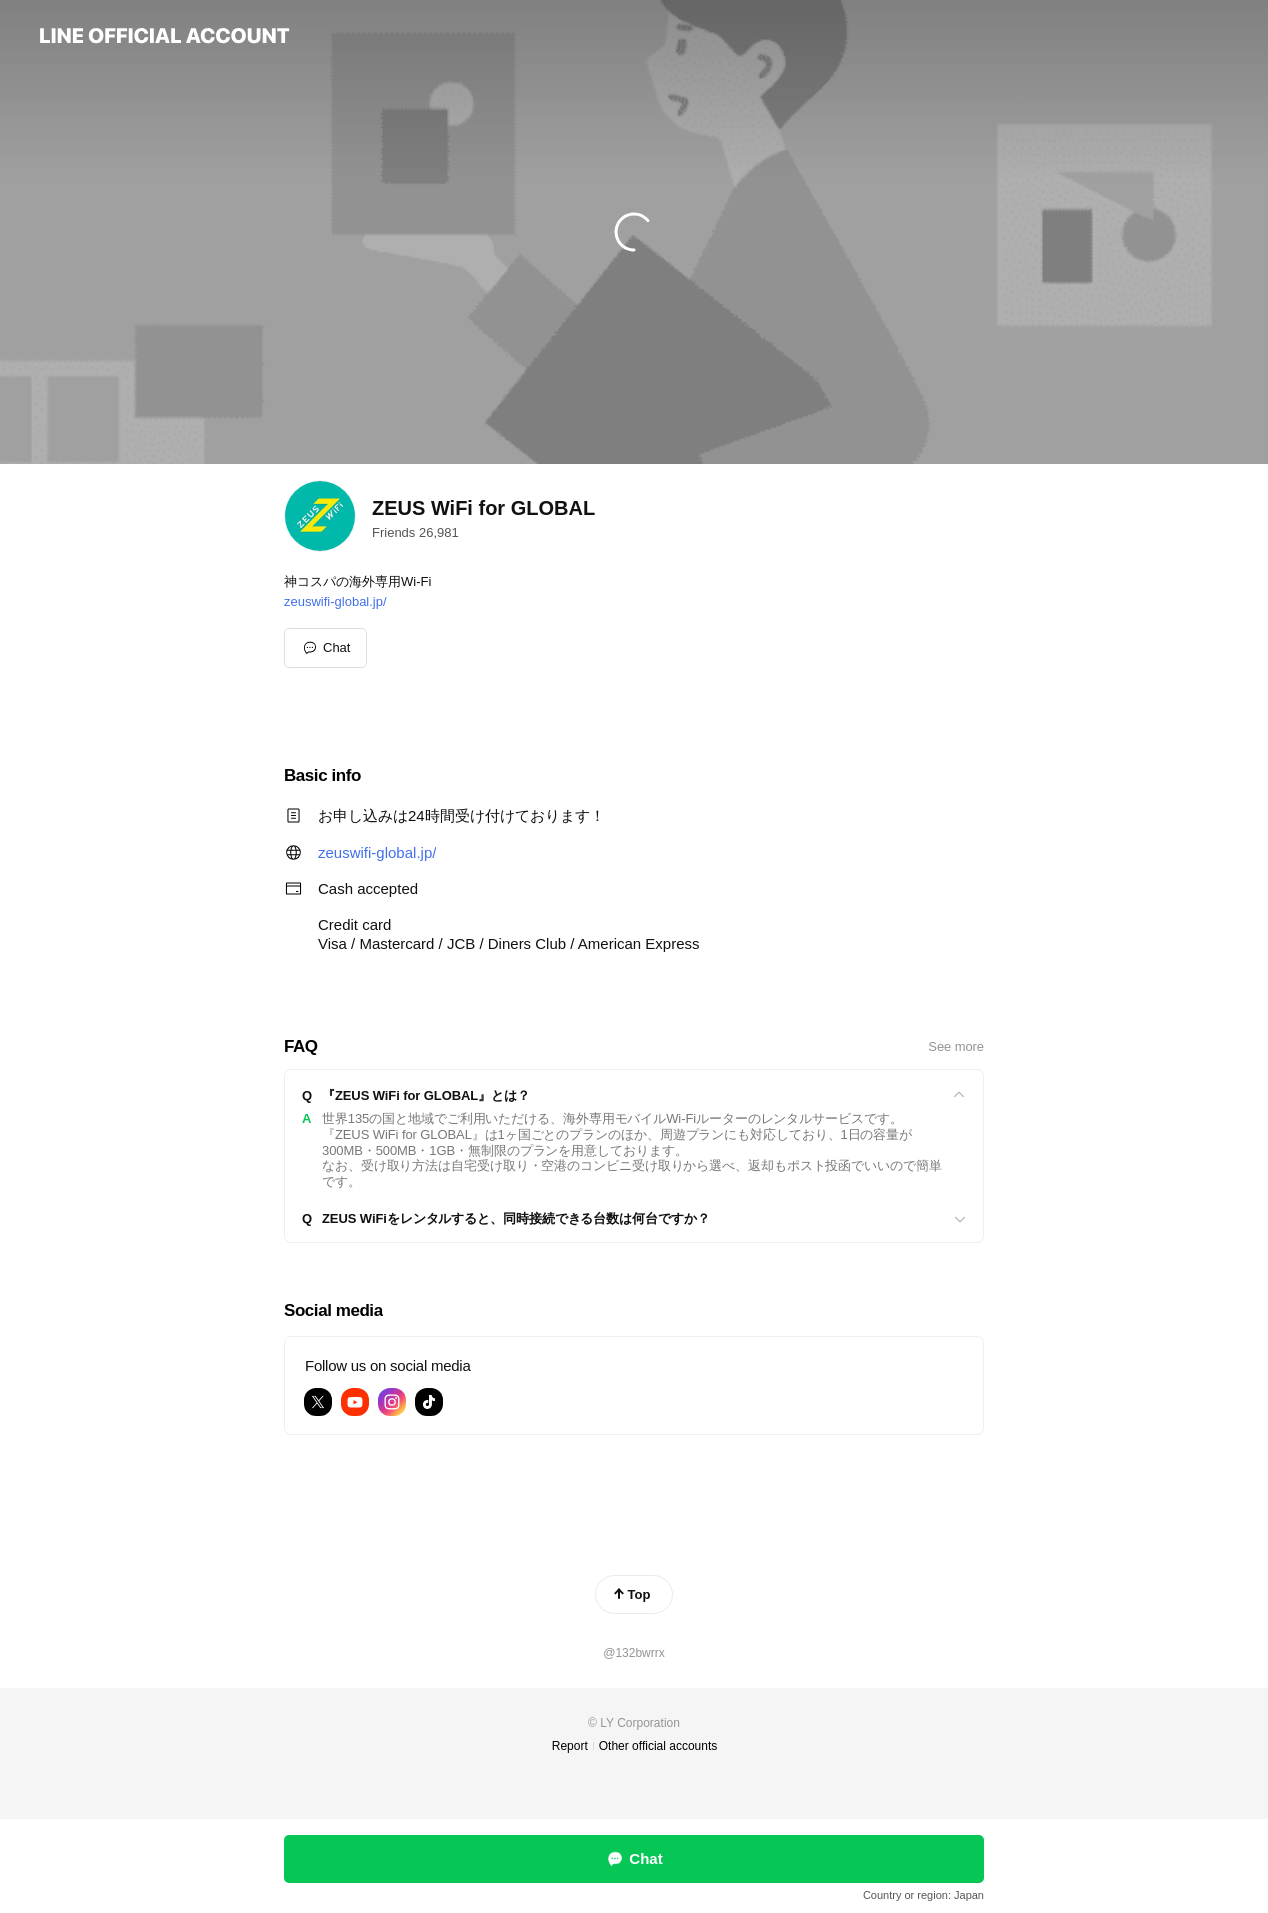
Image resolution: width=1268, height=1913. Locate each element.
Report (570, 1746)
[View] (634, 1096)
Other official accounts (658, 1746)
